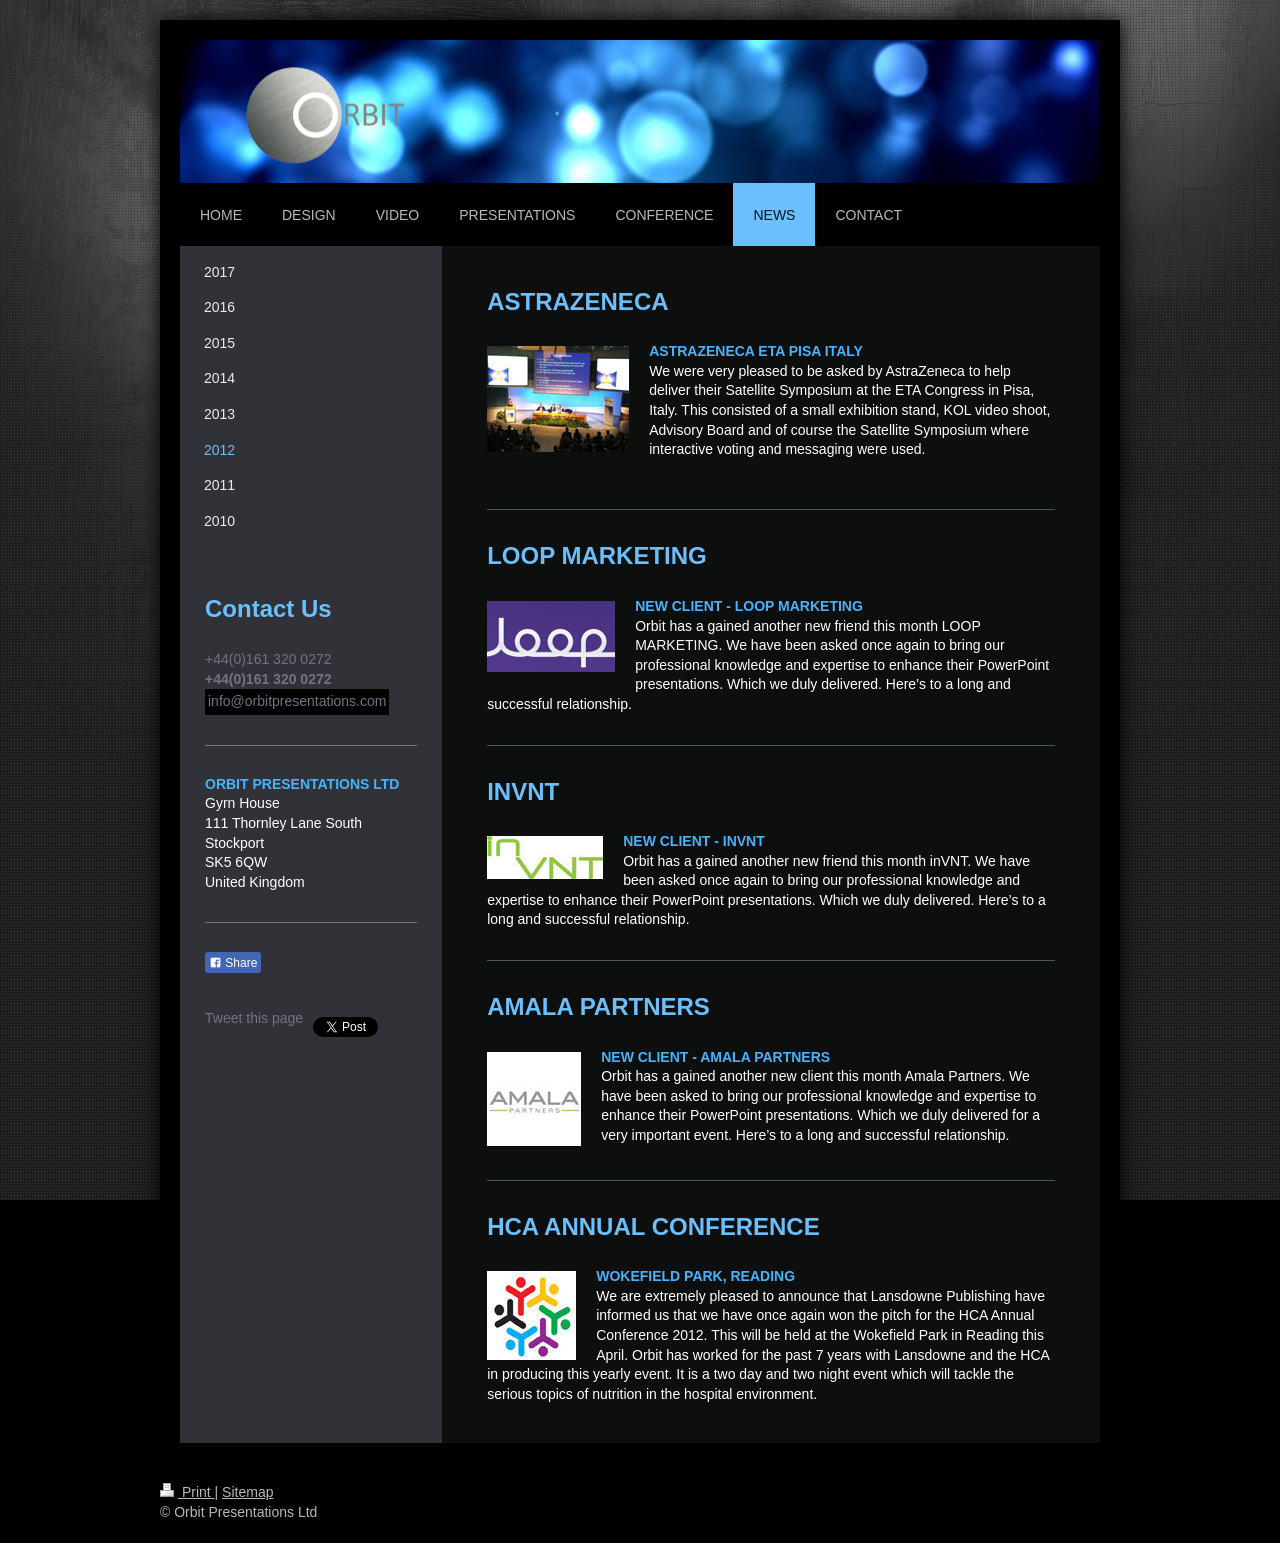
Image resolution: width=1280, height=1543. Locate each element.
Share (233, 963)
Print (187, 1492)
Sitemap (247, 1492)
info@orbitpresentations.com (297, 701)
